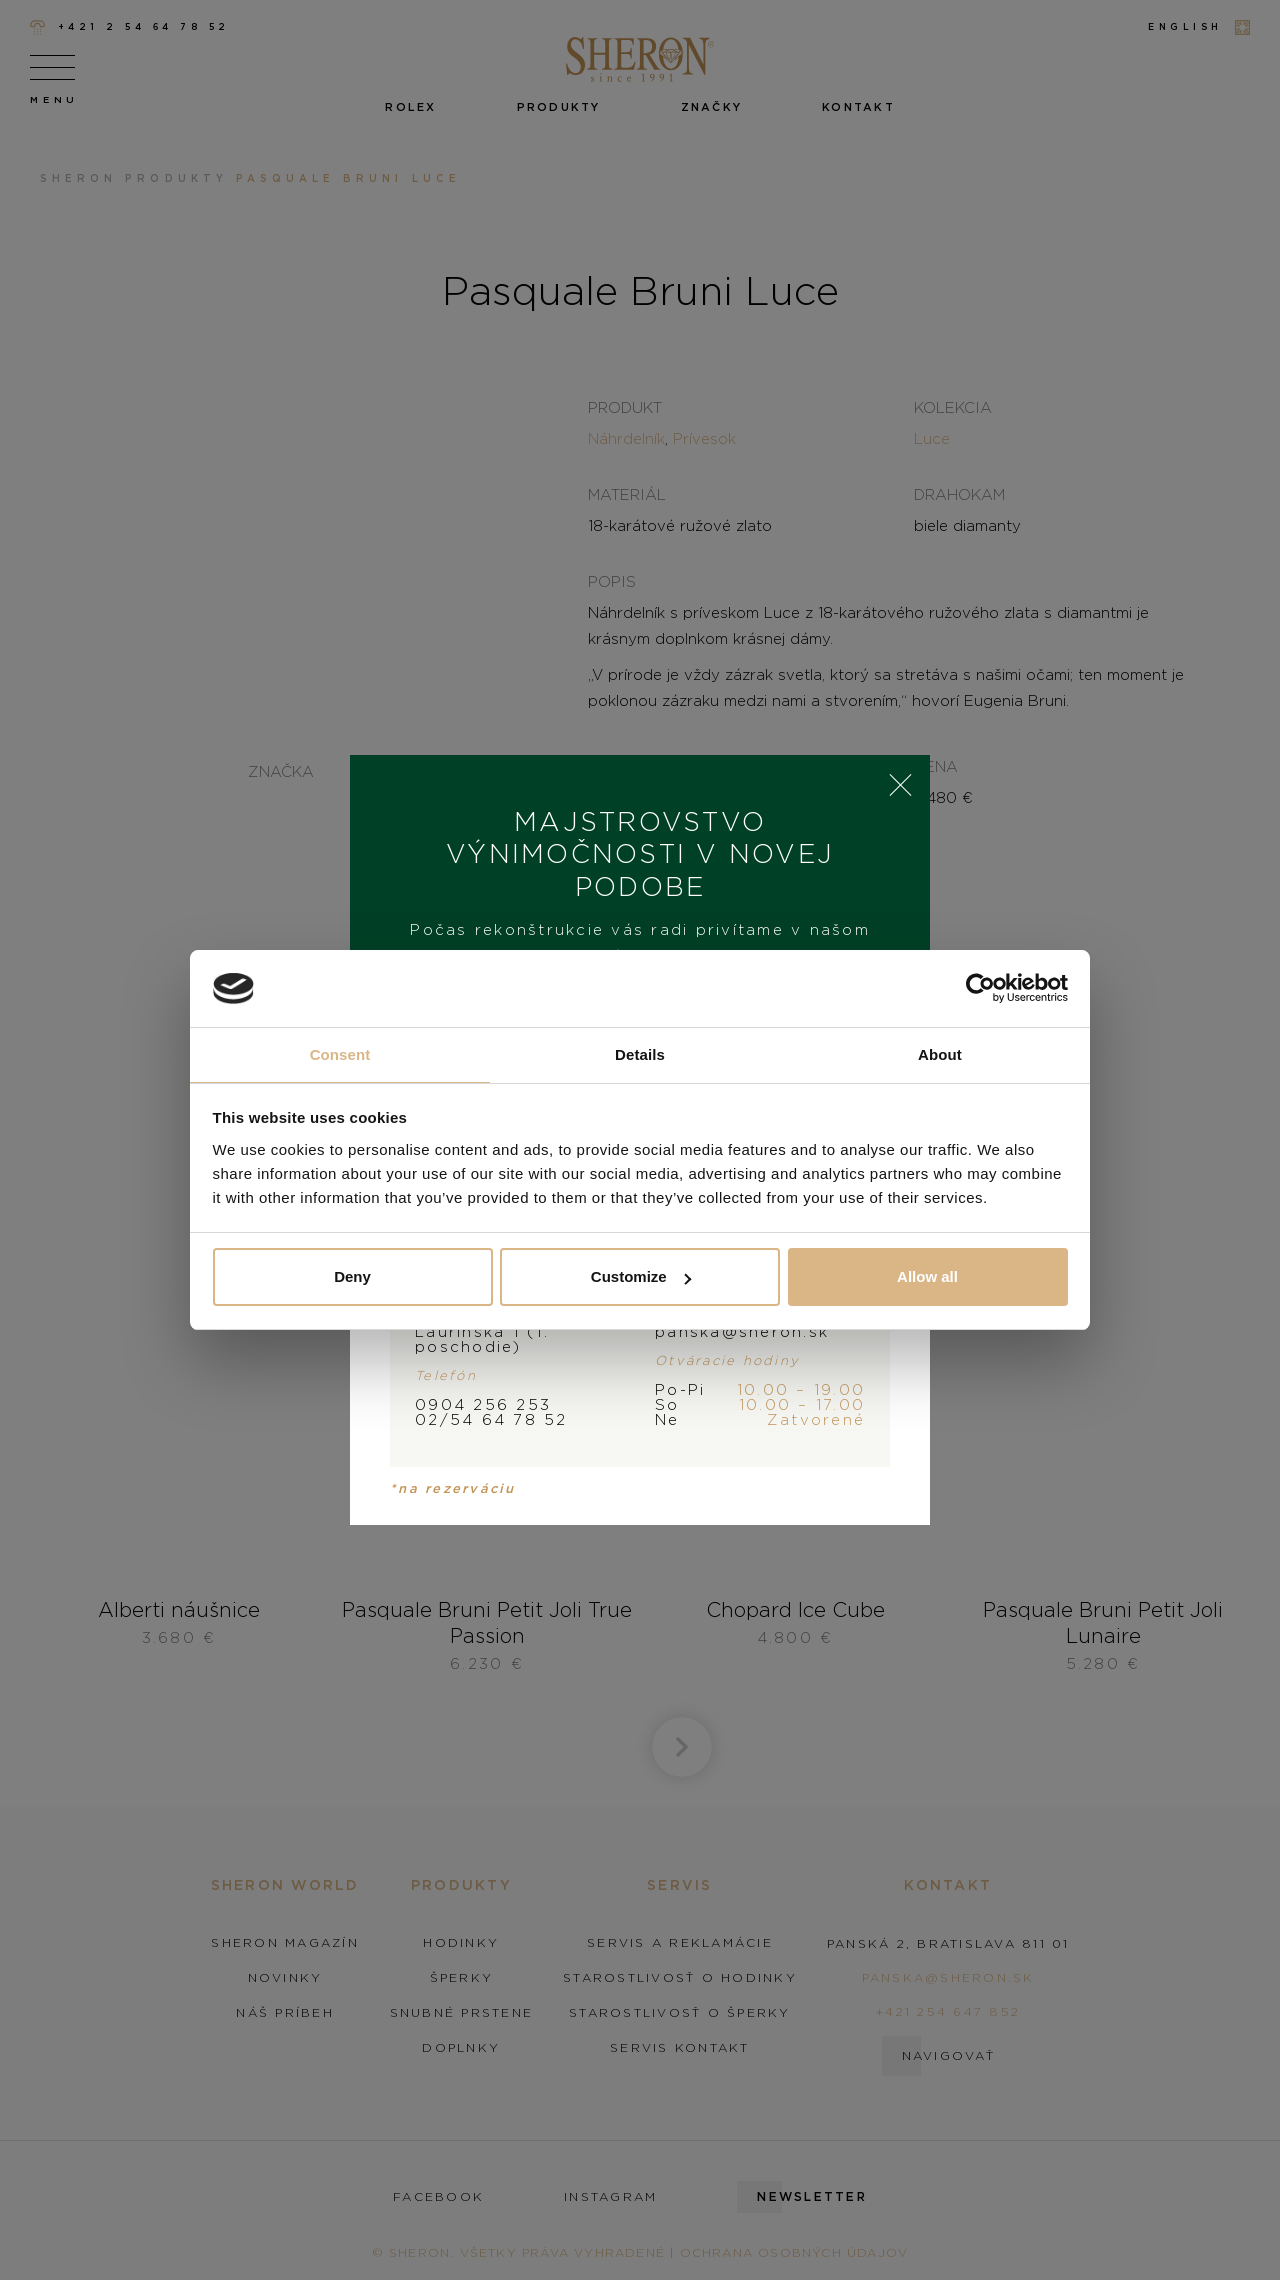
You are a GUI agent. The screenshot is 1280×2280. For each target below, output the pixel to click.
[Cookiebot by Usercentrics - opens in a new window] (980, 989)
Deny (352, 1276)
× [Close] (900, 785)
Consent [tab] (340, 1054)
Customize (641, 1276)
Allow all (927, 1276)
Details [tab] (640, 1054)
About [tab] (940, 1054)
